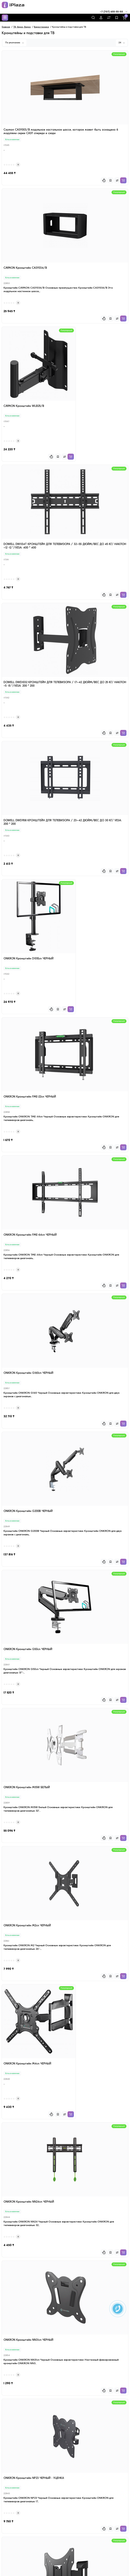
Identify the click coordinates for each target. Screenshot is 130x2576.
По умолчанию (14, 42)
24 (122, 42)
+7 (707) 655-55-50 (111, 11)
